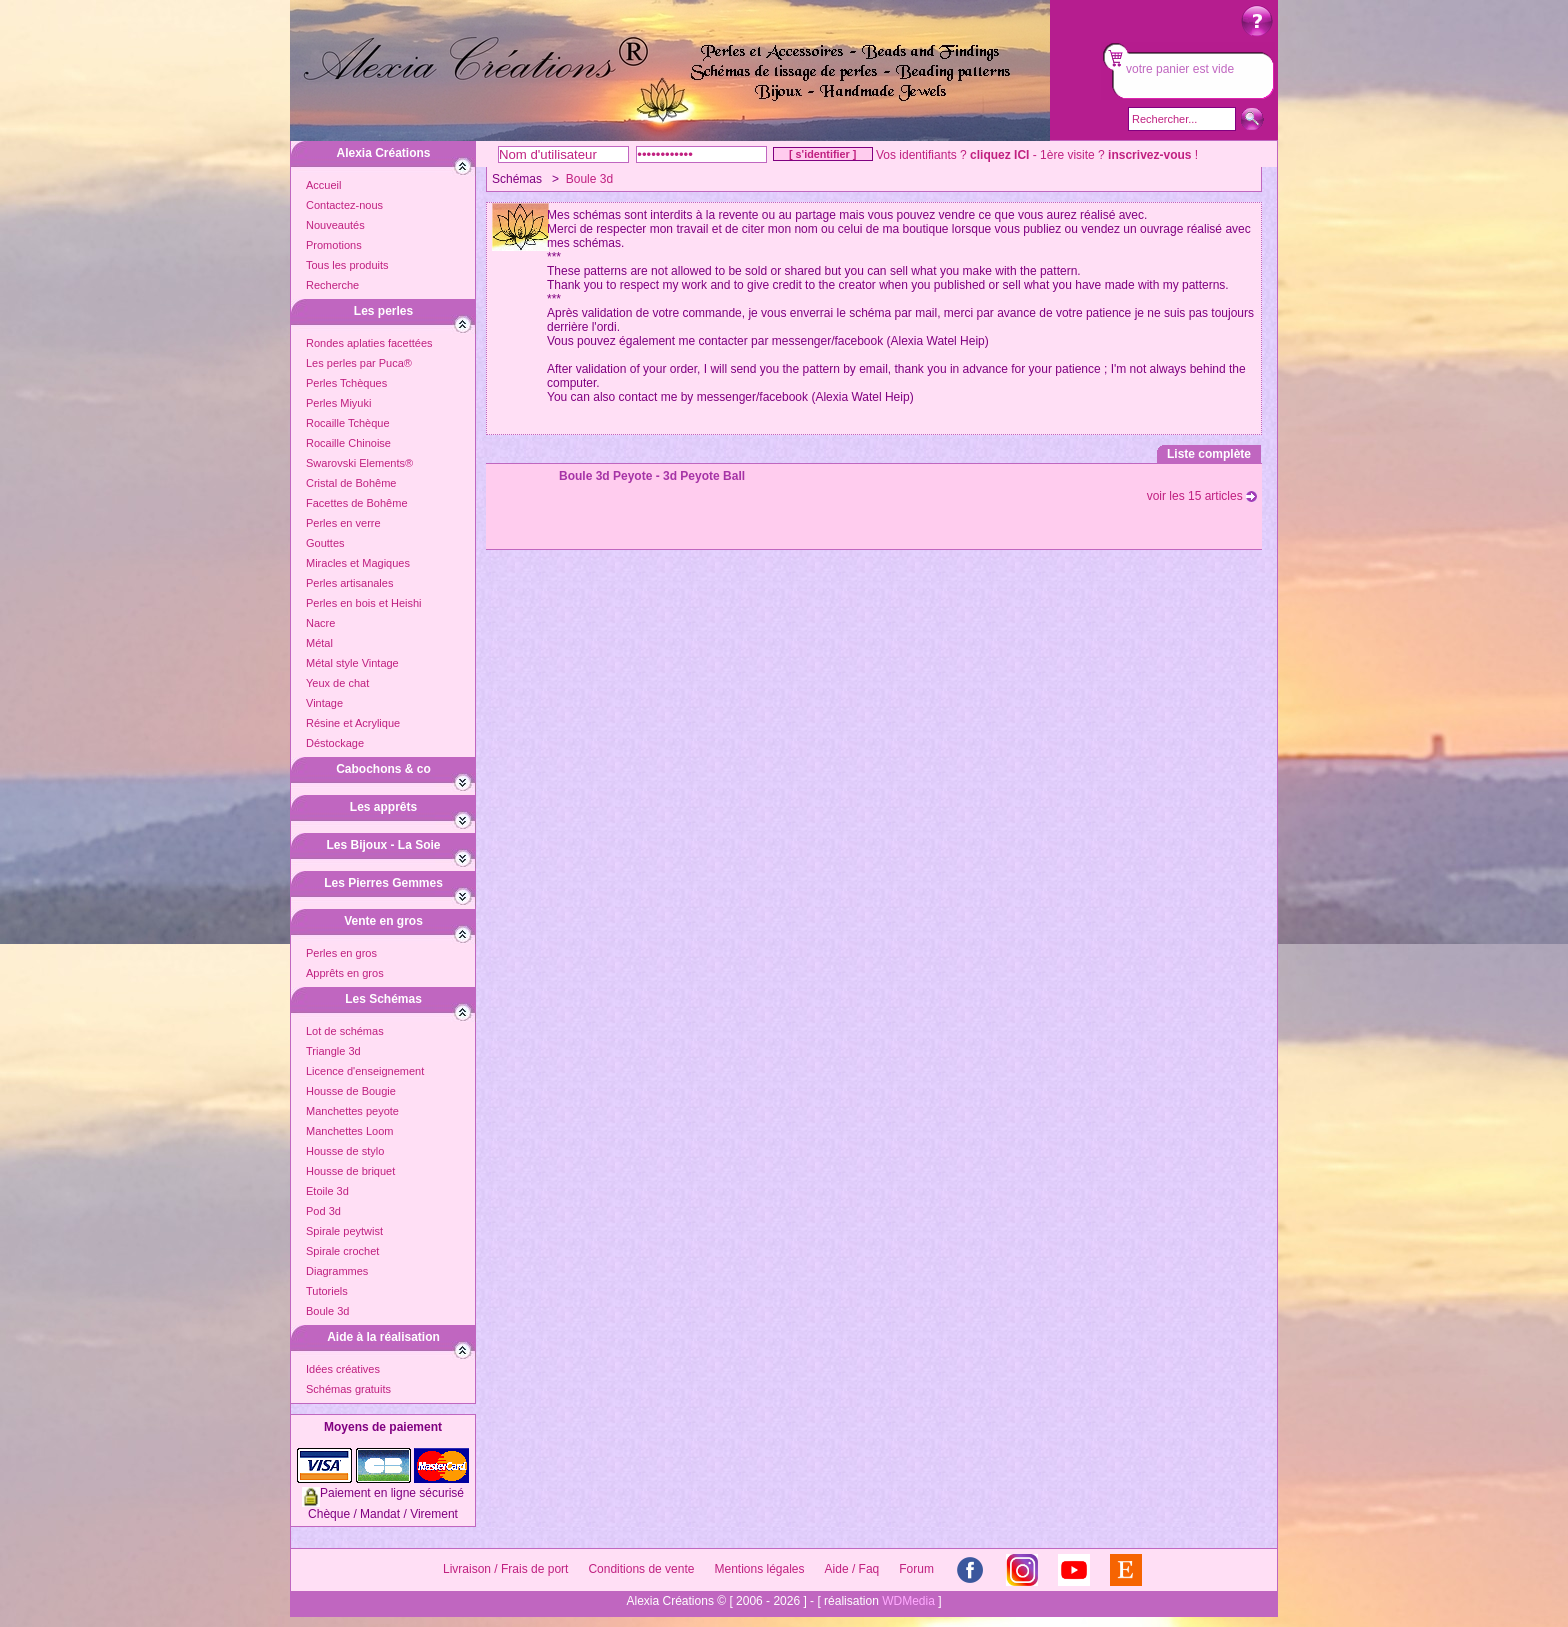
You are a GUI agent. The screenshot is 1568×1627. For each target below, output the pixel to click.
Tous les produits (347, 265)
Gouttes (325, 543)
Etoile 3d (327, 1191)
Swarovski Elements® (359, 463)
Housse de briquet (350, 1171)
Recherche (332, 285)
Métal (319, 643)
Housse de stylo (345, 1151)
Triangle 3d (333, 1051)
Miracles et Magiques (358, 563)
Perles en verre (343, 523)
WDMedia (908, 1601)
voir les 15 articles (1202, 496)
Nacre (320, 623)
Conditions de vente (641, 1569)
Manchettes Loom (349, 1131)
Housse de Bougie (351, 1091)
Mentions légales (759, 1569)
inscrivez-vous (1149, 155)
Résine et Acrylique (353, 723)
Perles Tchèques (346, 383)
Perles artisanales (349, 583)
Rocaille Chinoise (348, 443)
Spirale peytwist (344, 1231)
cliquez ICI (999, 155)
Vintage (324, 703)
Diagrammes (337, 1271)
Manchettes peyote (352, 1111)
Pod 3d (323, 1211)
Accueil (323, 185)
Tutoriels (327, 1291)
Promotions (334, 245)
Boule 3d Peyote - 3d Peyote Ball (652, 476)
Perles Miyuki (338, 403)
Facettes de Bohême (357, 503)
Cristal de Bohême (351, 483)
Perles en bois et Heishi (364, 603)
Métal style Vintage (352, 663)
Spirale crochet (342, 1251)
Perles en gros (341, 953)
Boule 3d (327, 1311)
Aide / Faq (852, 1569)
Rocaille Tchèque (348, 423)
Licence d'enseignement (365, 1071)
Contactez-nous (344, 205)
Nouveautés (335, 225)
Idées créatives (343, 1369)
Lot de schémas (345, 1031)
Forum (916, 1569)
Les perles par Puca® (359, 363)
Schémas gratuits (348, 1389)
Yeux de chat (337, 683)
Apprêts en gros (345, 973)
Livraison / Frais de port (505, 1569)
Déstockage (335, 743)
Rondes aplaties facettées (369, 343)
